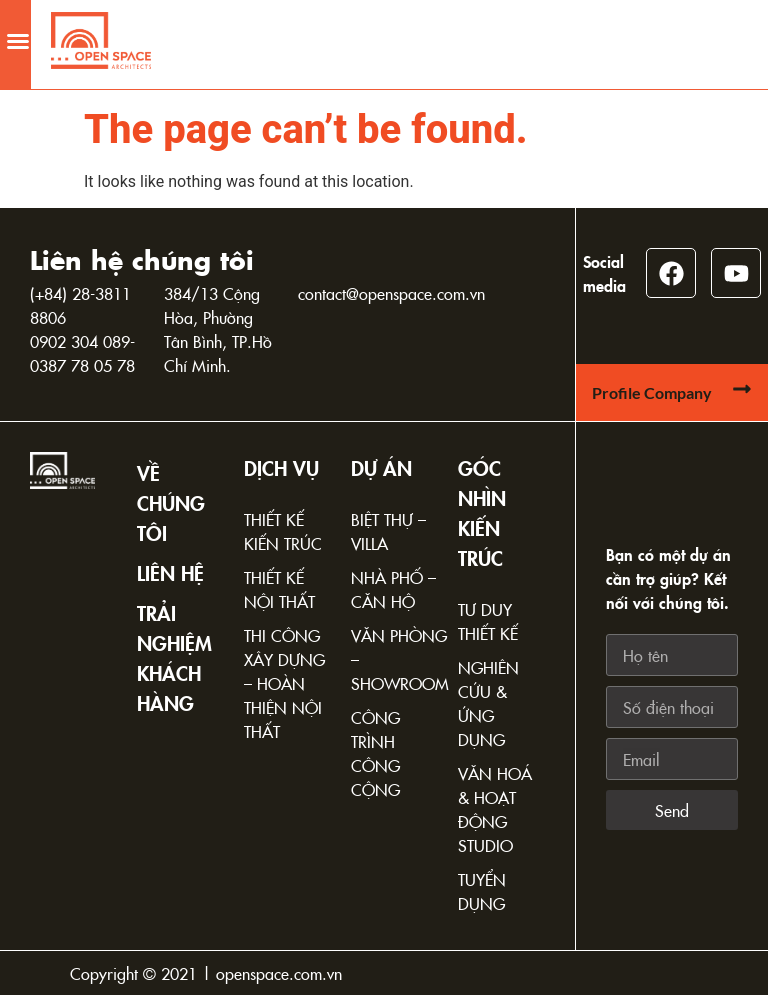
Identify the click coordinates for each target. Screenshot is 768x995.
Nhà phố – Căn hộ (393, 589)
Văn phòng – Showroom (394, 659)
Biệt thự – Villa (388, 531)
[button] (18, 34)
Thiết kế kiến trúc (283, 531)
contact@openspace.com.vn (391, 293)
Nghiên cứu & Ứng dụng (488, 703)
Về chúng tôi (171, 502)
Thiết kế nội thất (279, 589)
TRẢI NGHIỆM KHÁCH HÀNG (174, 657)
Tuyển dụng (482, 891)
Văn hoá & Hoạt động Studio (495, 809)
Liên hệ (170, 572)
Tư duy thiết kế (488, 621)
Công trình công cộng (375, 753)
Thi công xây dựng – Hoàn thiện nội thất (284, 683)
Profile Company (652, 392)
